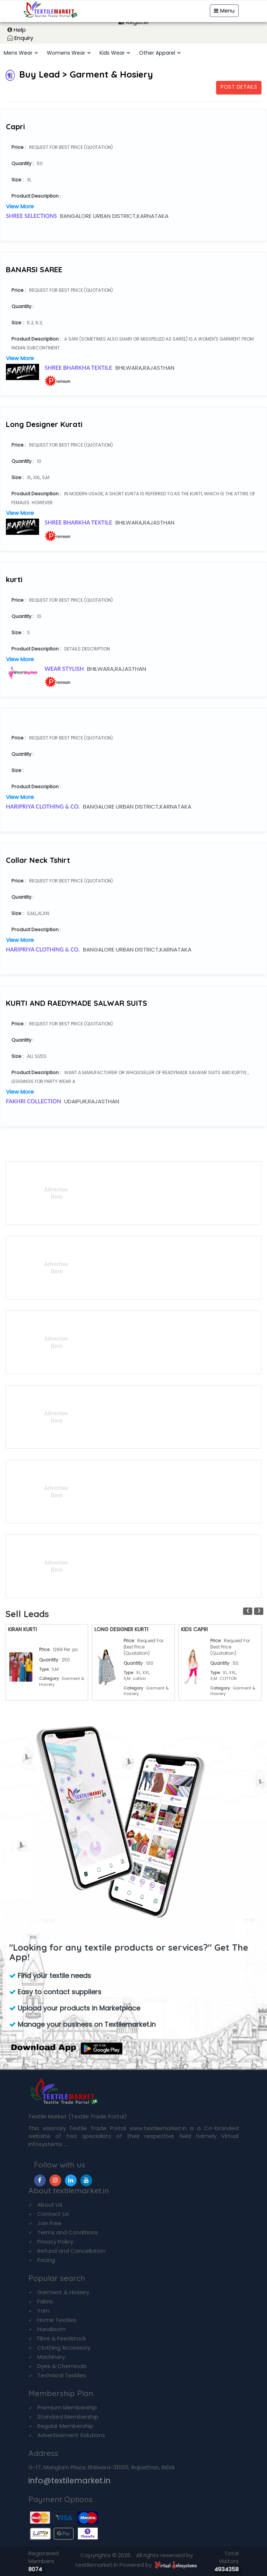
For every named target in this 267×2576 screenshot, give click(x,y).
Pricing (46, 2260)
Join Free (49, 2223)
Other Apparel (157, 53)
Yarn (43, 2310)
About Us (49, 2204)
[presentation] (247, 1611)
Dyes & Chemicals (62, 2366)
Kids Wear (112, 53)
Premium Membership (67, 2407)
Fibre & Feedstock (61, 2338)
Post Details (239, 86)
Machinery (51, 2357)
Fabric (45, 2301)
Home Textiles (56, 2320)
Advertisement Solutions (71, 2435)
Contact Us (53, 2214)
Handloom (51, 2329)
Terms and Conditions (67, 2232)
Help (20, 30)
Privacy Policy (55, 2241)
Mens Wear (18, 53)
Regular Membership (65, 2426)
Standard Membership (67, 2416)
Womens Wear (66, 53)
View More (20, 206)
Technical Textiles (61, 2375)
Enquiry (23, 38)
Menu (224, 10)
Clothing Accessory (63, 2347)
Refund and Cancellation (71, 2251)
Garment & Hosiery (63, 2292)
